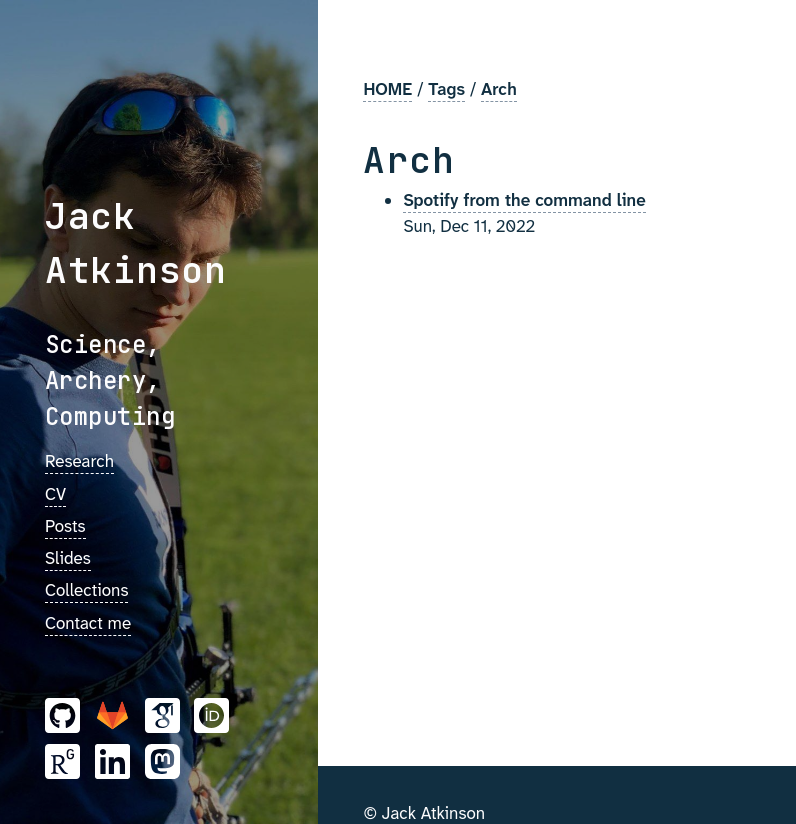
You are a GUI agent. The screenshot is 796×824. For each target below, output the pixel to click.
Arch (499, 89)
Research (79, 461)
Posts (65, 526)
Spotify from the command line (524, 200)
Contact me (88, 623)
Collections (86, 590)
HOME (387, 89)
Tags (446, 89)
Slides (68, 558)
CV (55, 494)
